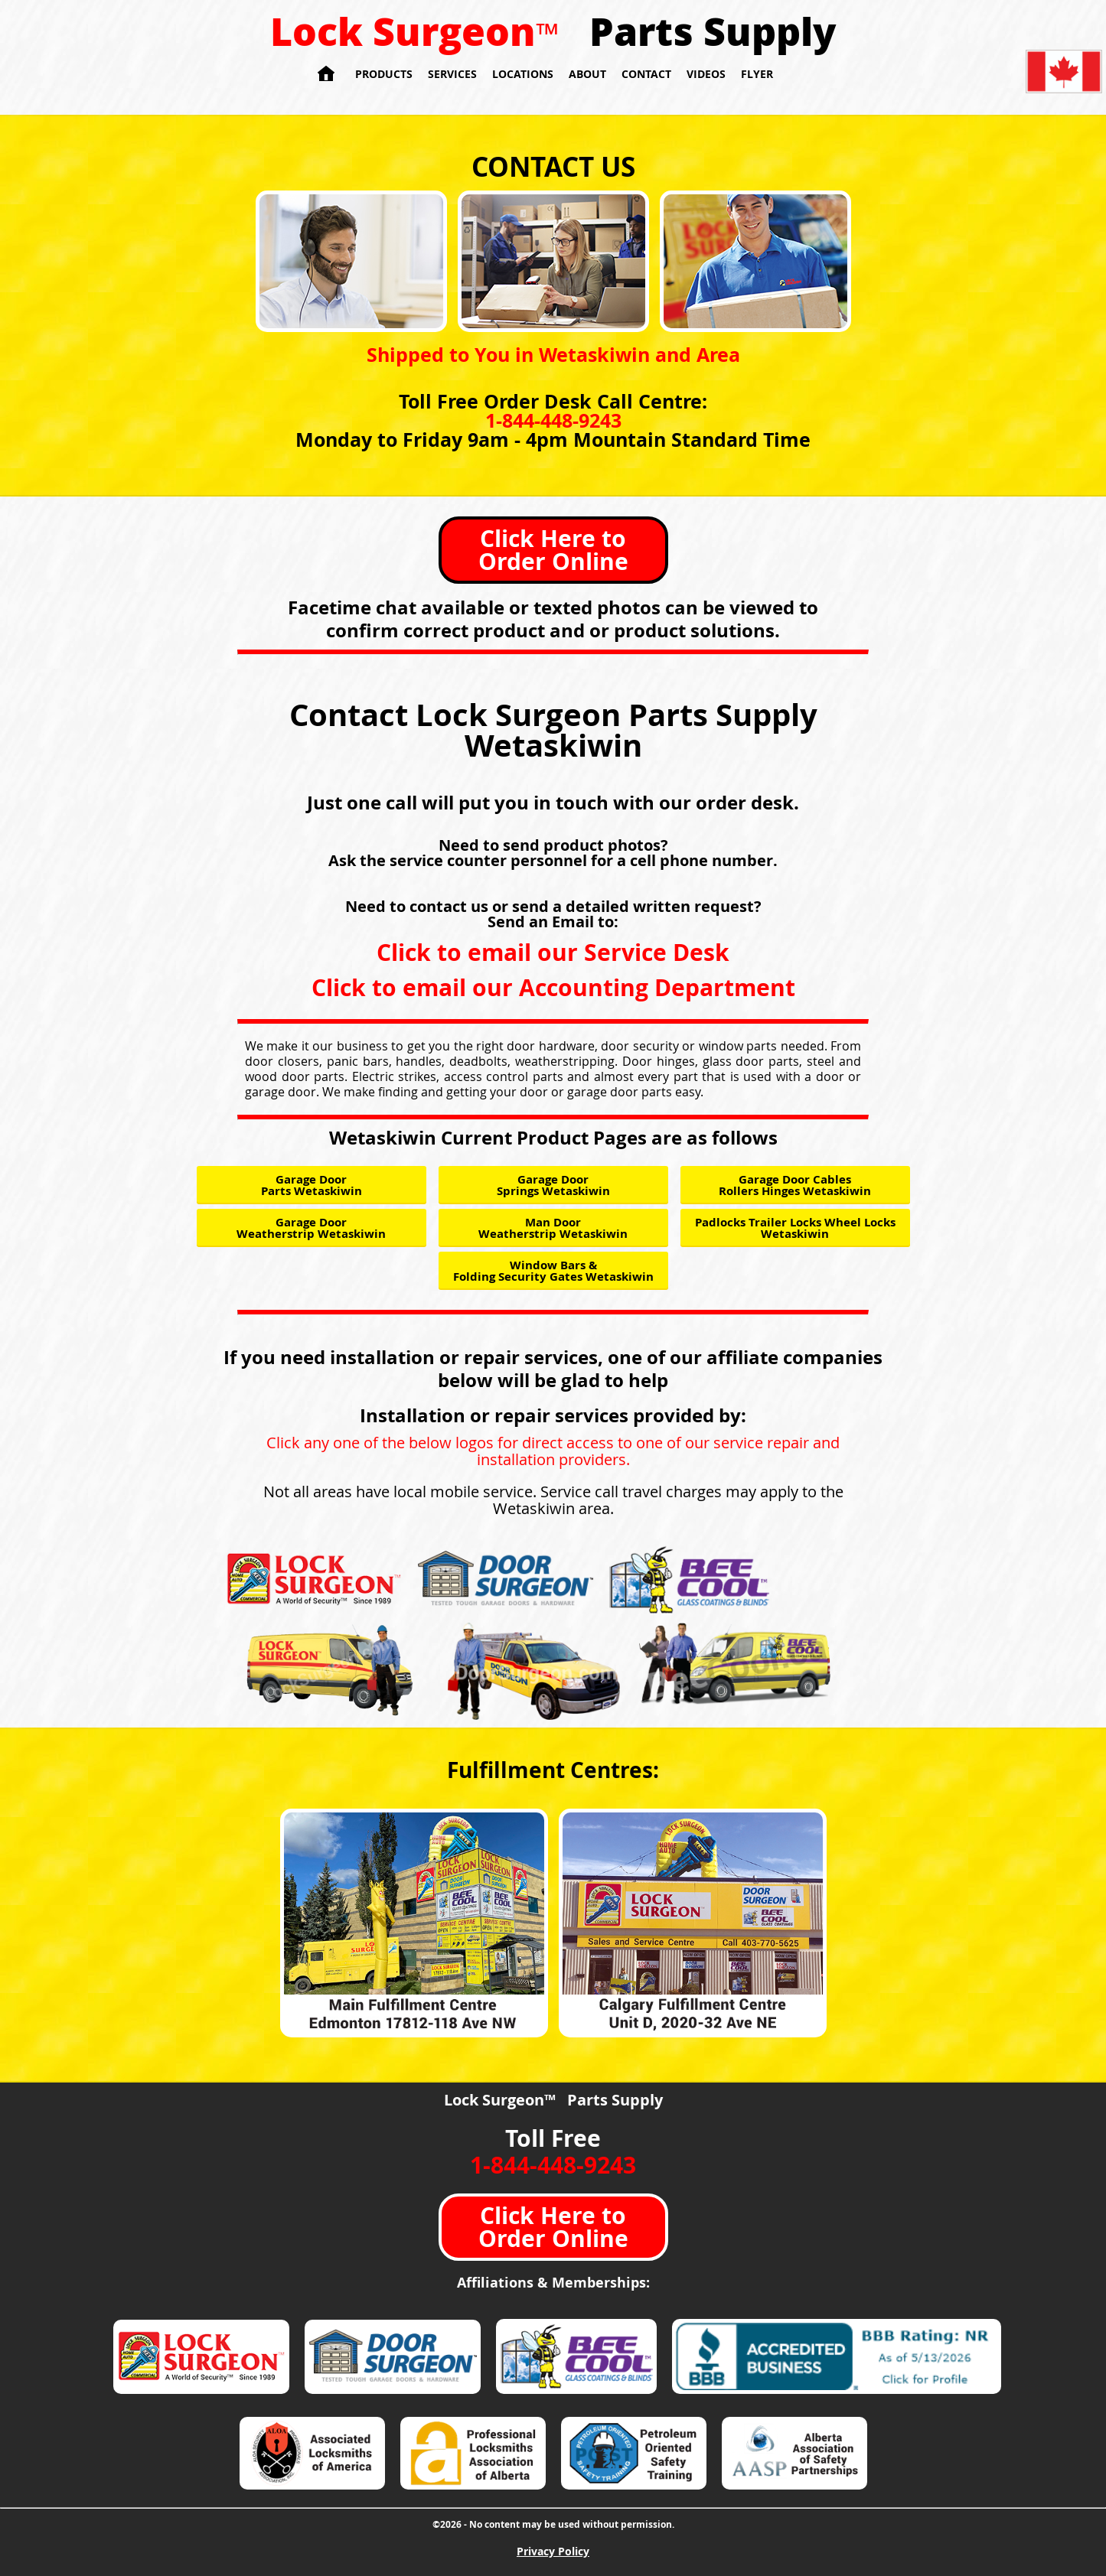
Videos (706, 74)
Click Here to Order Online (553, 550)
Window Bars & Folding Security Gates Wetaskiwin (553, 1271)
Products (384, 74)
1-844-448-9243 (553, 420)
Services (452, 74)
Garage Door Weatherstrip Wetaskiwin (311, 1228)
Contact (646, 74)
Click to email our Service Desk (553, 952)
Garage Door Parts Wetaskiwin (311, 1185)
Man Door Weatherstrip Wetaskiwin (553, 1228)
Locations (522, 74)
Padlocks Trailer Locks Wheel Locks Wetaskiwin (795, 1228)
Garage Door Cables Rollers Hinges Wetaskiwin (795, 1185)
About (587, 74)
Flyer (757, 74)
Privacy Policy (553, 2551)
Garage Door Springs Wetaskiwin (553, 1185)
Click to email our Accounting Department (553, 987)
